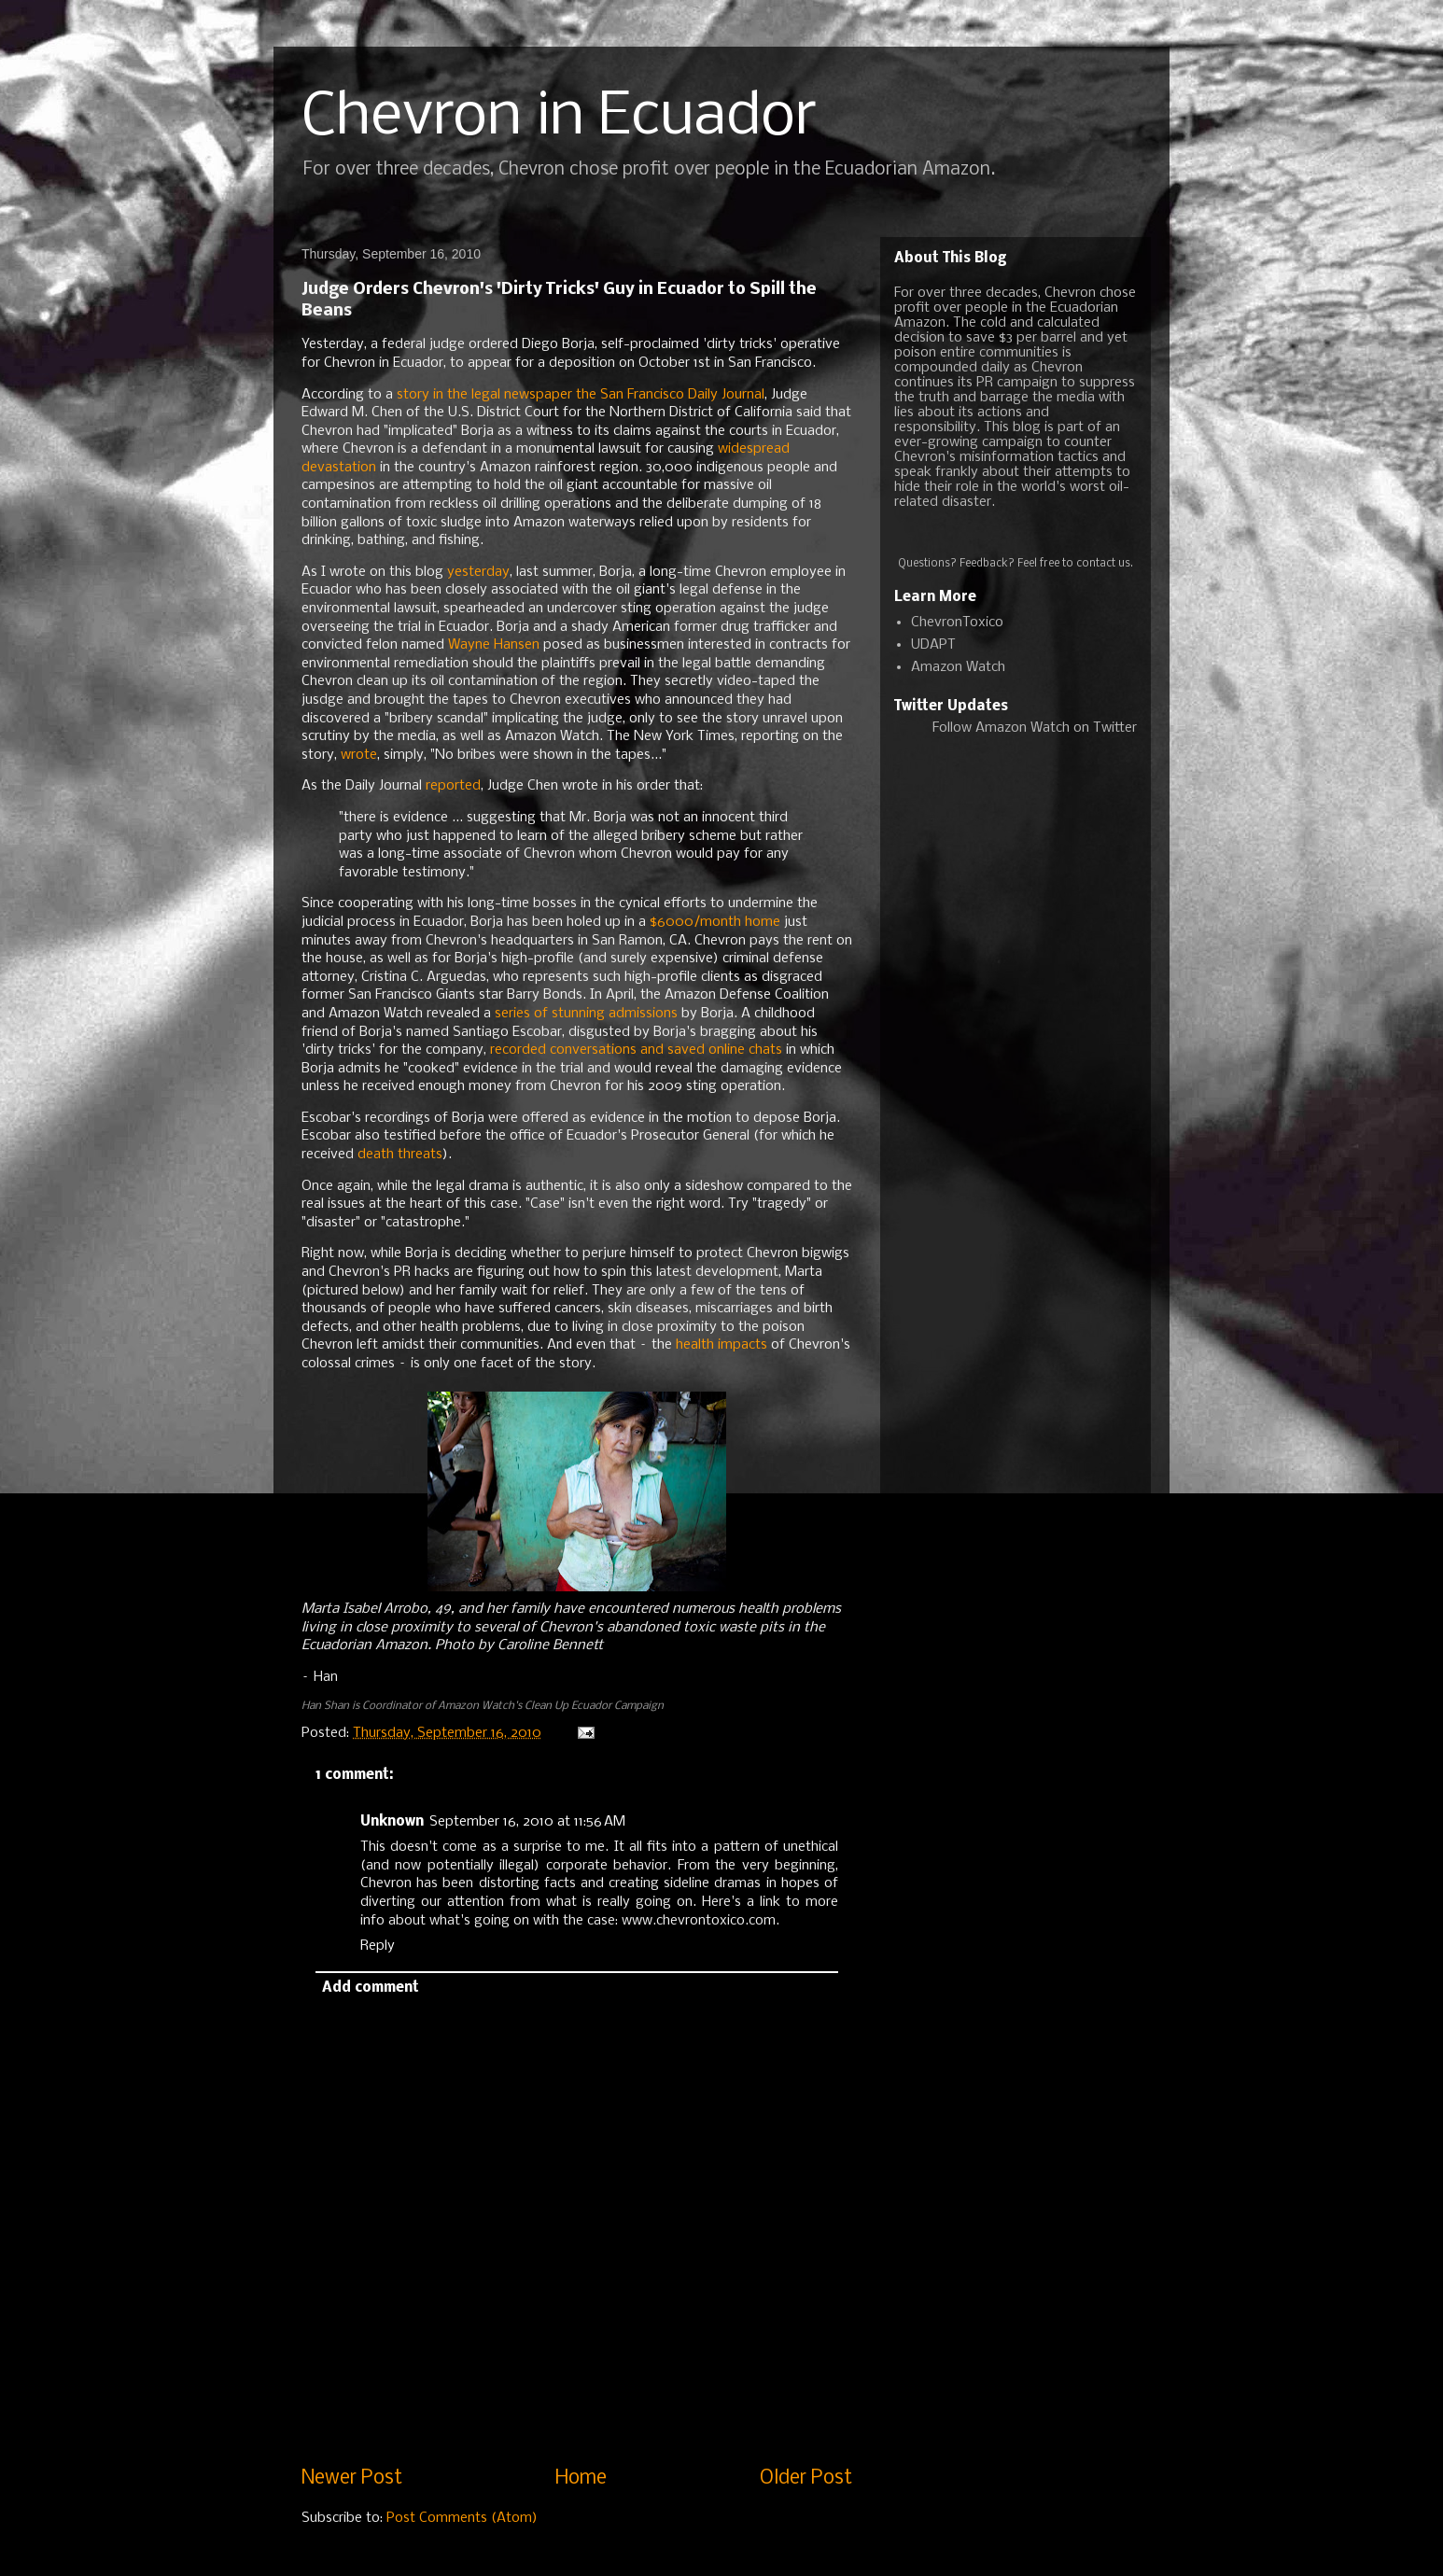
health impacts (721, 1344)
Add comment (370, 1988)
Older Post (806, 2478)
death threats (399, 1154)
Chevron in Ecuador (559, 117)
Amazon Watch (958, 667)
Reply (377, 1946)
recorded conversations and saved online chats (636, 1050)
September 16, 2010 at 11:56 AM (527, 1821)
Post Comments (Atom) (462, 2518)
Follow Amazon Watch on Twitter (1034, 728)
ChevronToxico (957, 622)
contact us (1103, 563)
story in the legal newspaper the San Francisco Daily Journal (580, 394)
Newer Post (351, 2478)
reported (453, 785)
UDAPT (933, 644)
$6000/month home (715, 922)
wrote (359, 755)
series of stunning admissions (586, 1013)
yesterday (478, 572)
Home (581, 2478)
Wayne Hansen (493, 644)
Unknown (392, 1821)
